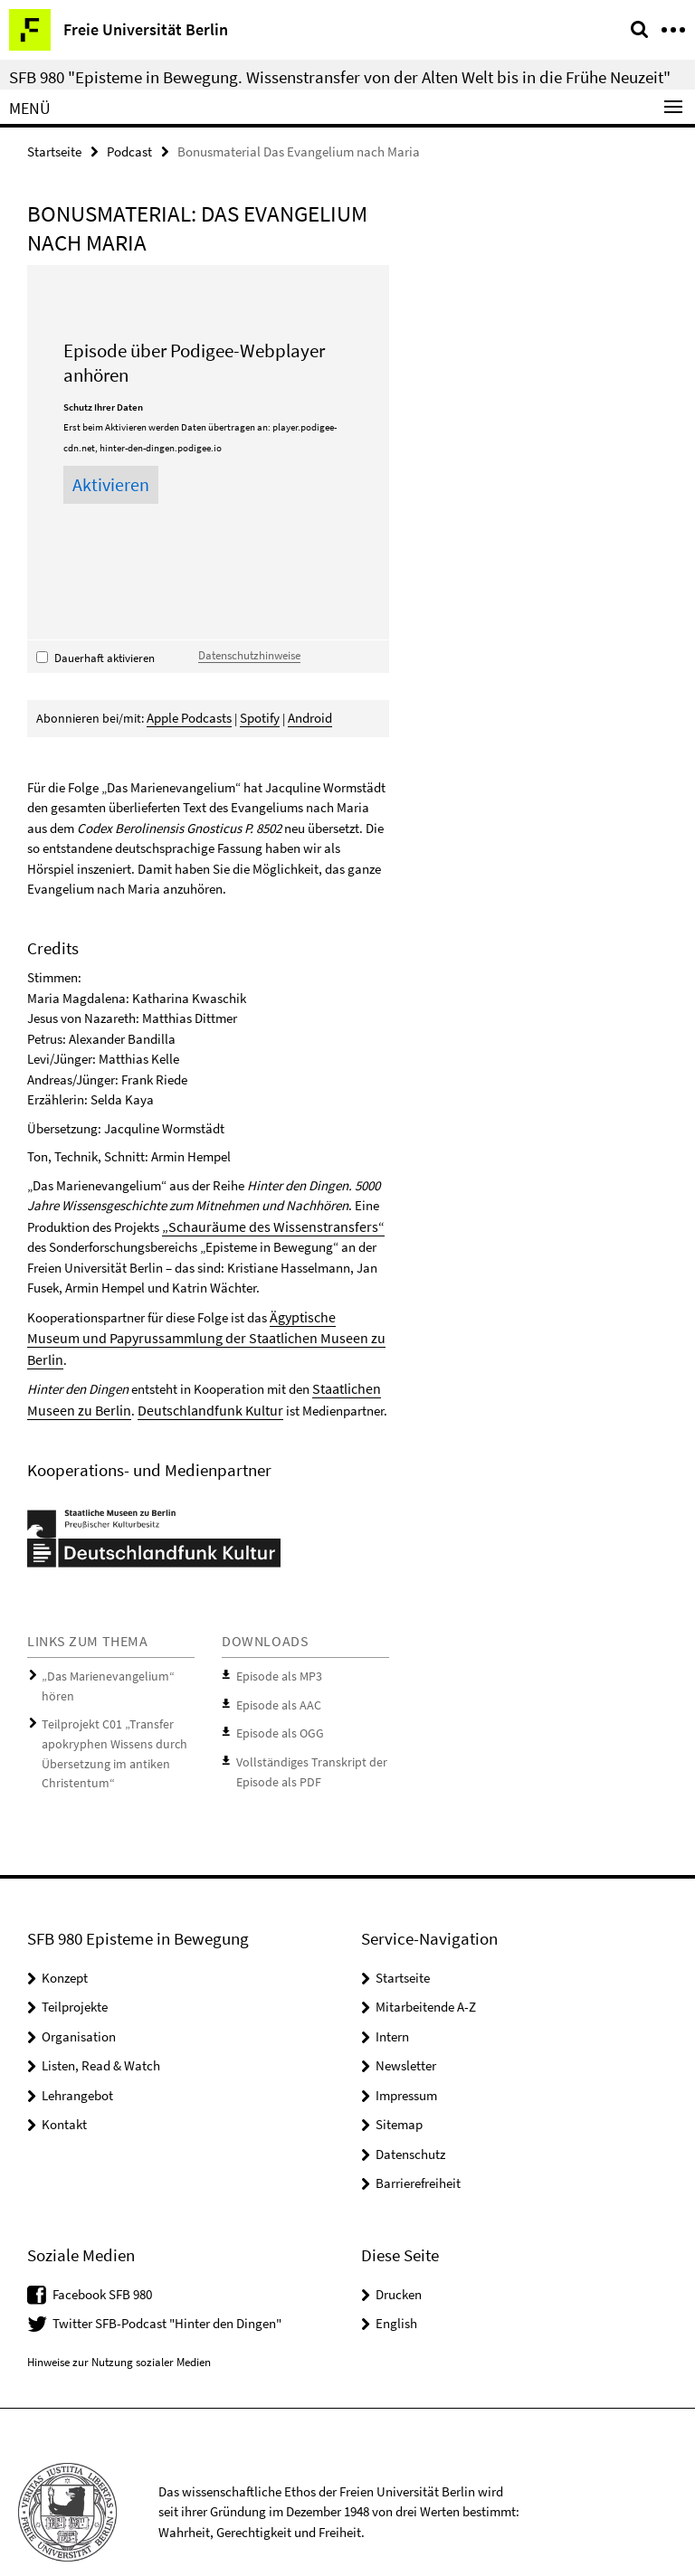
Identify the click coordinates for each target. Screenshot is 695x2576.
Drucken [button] (399, 2254)
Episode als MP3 (274, 1647)
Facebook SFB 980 (102, 2254)
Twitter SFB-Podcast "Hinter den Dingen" (166, 2284)
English (396, 2284)
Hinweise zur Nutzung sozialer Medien (119, 2323)
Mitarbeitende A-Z (426, 1967)
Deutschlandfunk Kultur (194, 1381)
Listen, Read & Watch (101, 2026)
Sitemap (399, 2085)
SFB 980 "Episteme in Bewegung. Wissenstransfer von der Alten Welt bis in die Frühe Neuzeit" (340, 77)
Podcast (129, 150)
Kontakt (64, 2085)
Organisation (79, 1996)
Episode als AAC (274, 1673)
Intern (392, 1996)
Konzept (65, 1937)
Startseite (54, 150)
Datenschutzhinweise (249, 654)
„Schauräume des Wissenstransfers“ (262, 1223)
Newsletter (406, 2026)
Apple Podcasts (188, 716)
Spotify (257, 716)
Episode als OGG (276, 1701)
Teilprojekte (75, 1967)
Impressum (406, 2055)
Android (306, 716)
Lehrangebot (77, 2055)
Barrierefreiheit (418, 2144)
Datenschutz (410, 2114)
